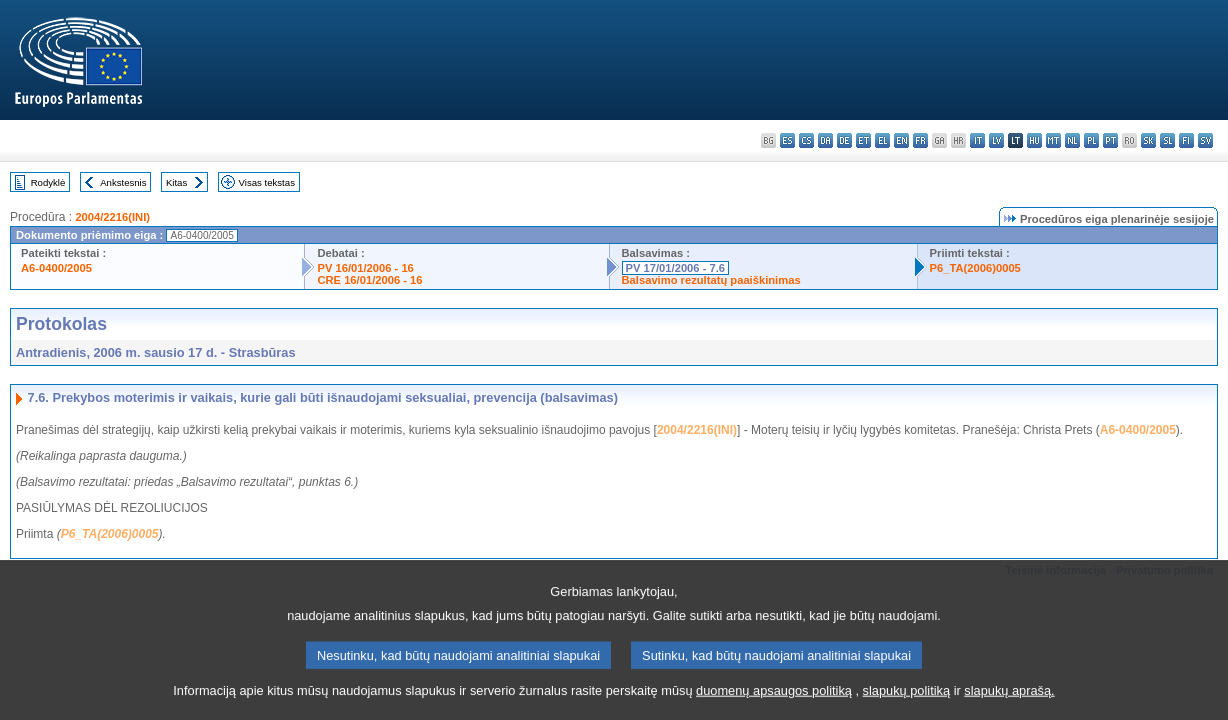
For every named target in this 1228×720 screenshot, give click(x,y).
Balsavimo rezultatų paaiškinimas (711, 280)
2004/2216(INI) (112, 217)
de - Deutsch (844, 140)
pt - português (1110, 140)
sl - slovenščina (1167, 140)
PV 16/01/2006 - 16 (365, 268)
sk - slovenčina (1148, 140)
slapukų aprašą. (1009, 702)
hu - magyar (1034, 140)
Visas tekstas (267, 182)
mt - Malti (1053, 140)
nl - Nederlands (1072, 140)
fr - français (920, 140)
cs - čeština (806, 140)
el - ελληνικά (882, 140)
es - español (787, 140)
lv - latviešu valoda (996, 140)
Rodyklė (48, 182)
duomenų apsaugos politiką (774, 702)
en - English (901, 140)
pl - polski (1091, 140)
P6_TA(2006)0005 (975, 268)
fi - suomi (1186, 140)
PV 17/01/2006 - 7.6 (676, 268)
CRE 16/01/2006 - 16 (369, 280)
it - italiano (977, 140)
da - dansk (825, 140)
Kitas (176, 182)
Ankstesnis (123, 182)
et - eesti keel (863, 140)
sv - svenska (1205, 140)
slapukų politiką (907, 702)
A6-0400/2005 (56, 268)
